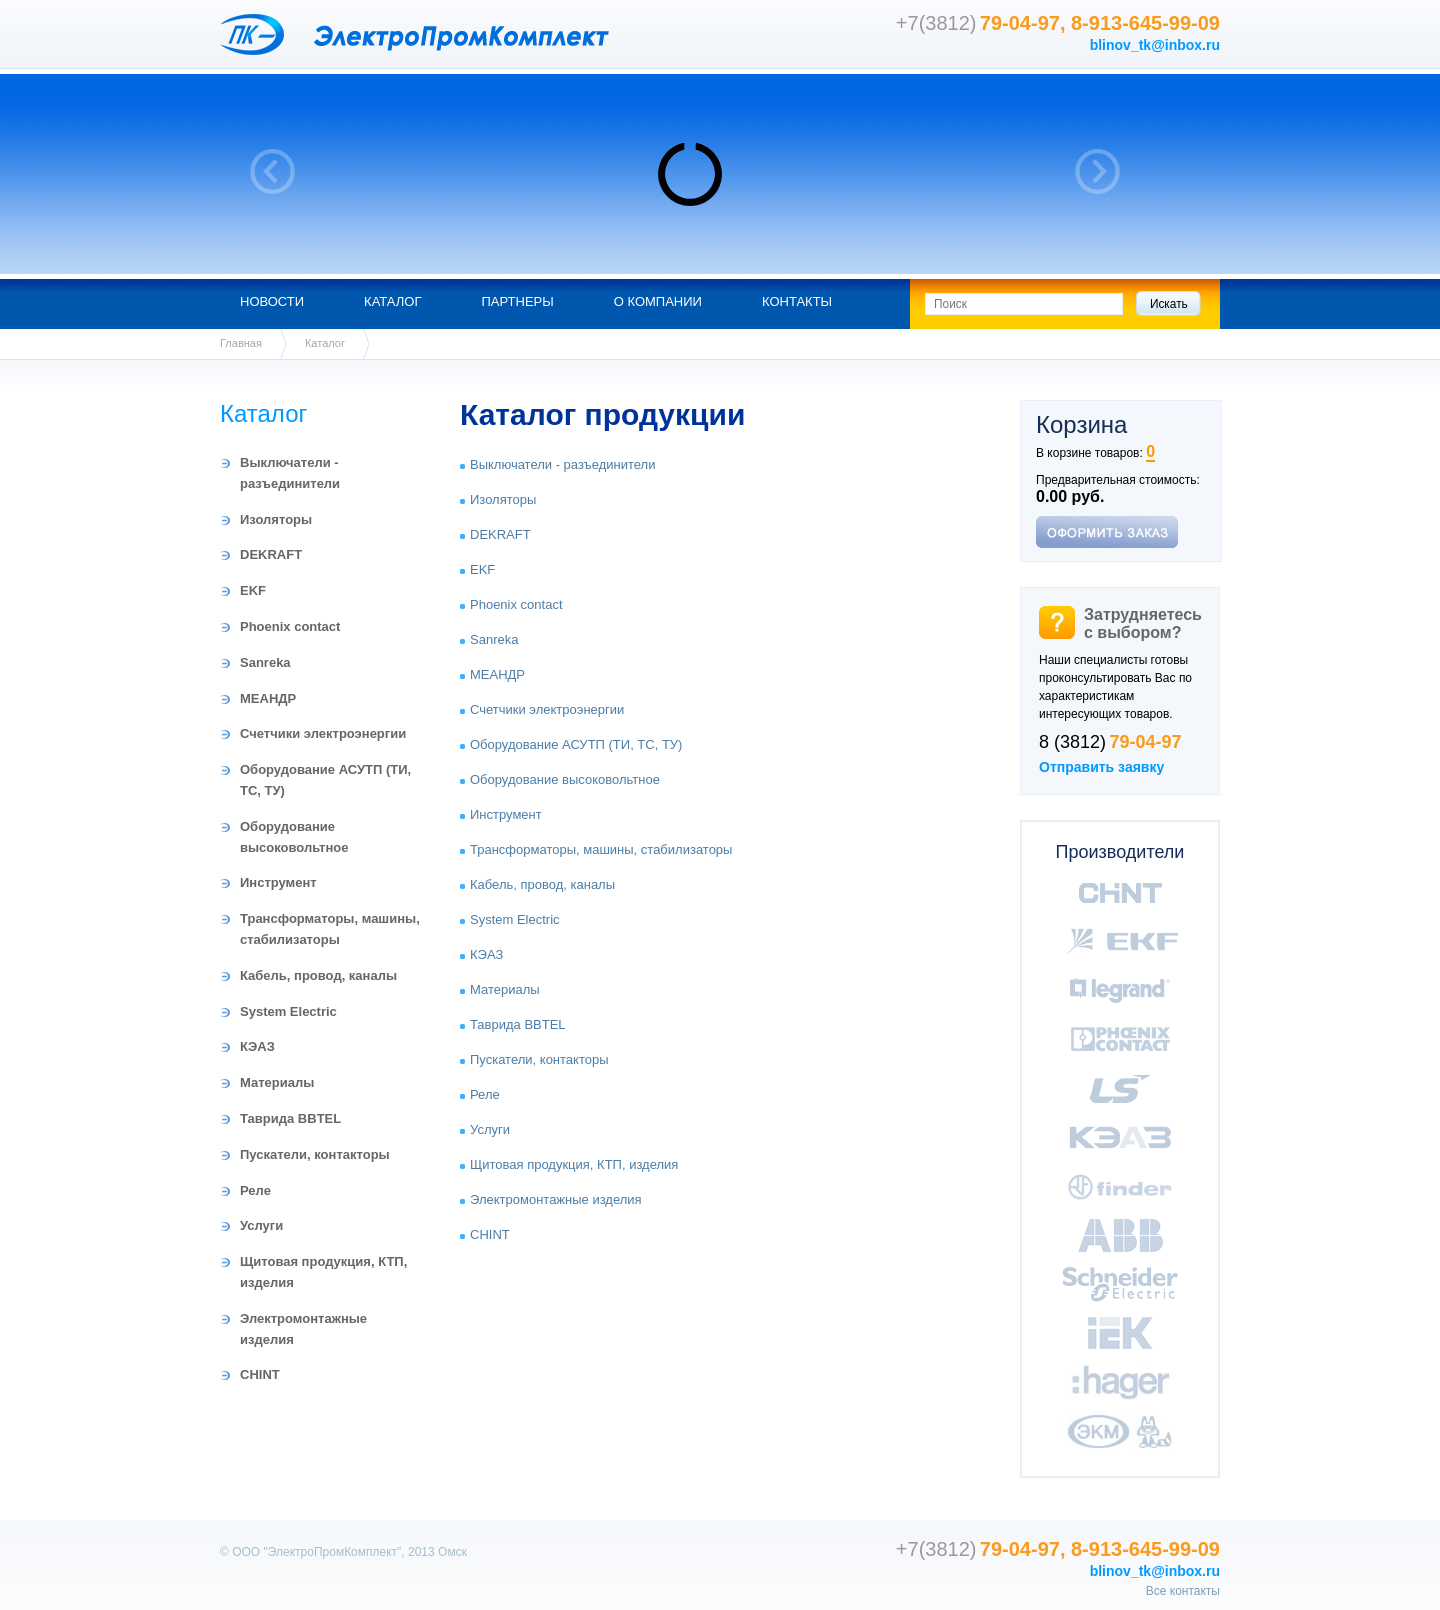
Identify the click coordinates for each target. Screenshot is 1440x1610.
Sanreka (265, 662)
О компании (658, 301)
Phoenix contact (290, 626)
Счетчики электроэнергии (323, 733)
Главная (241, 343)
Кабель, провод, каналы (318, 975)
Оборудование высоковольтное (565, 779)
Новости (272, 301)
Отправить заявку (1101, 767)
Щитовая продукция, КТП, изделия (574, 1164)
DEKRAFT (271, 554)
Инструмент (278, 882)
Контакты (797, 301)
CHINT (260, 1374)
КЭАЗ (257, 1046)
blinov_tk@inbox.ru (1155, 45)
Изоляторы (276, 519)
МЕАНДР (268, 698)
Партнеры (517, 301)
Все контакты (1183, 1591)
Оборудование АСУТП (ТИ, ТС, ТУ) (576, 744)
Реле (255, 1190)
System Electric (288, 1011)
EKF (253, 590)
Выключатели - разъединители (562, 464)
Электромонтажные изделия (556, 1199)
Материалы (277, 1082)
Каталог (392, 301)
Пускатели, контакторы (315, 1154)
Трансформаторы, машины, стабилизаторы (601, 849)
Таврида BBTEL (290, 1118)
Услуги (261, 1225)
